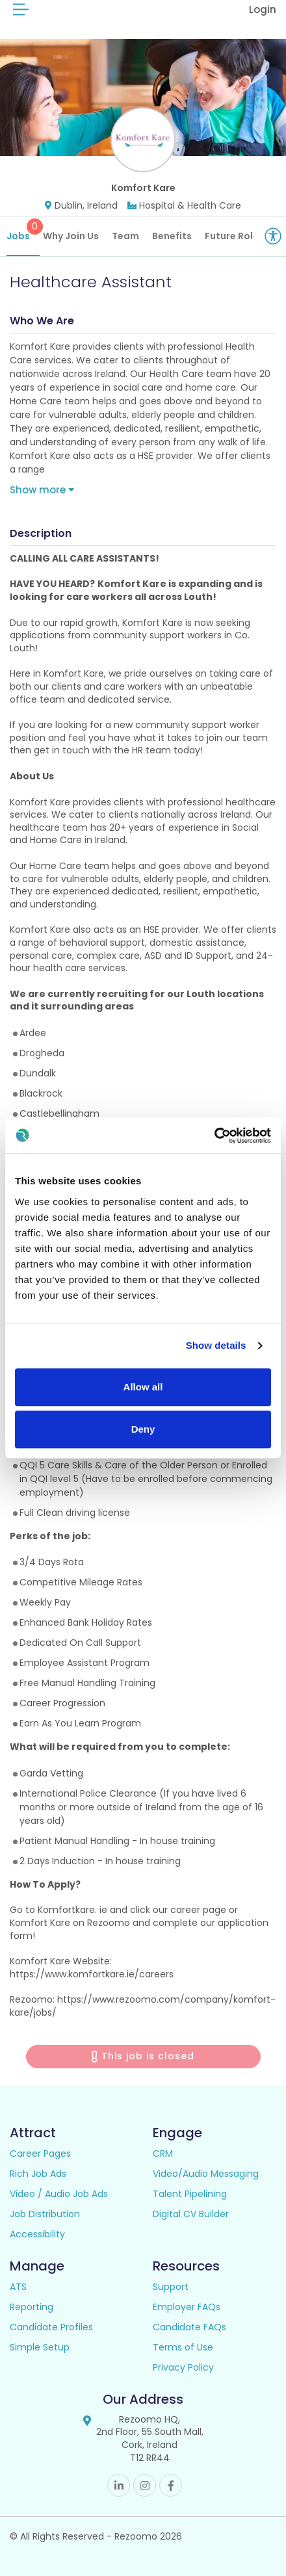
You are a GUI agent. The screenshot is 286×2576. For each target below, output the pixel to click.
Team (125, 235)
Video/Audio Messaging (206, 2173)
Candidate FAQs (189, 2327)
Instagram (144, 2485)
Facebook (170, 2485)
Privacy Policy (183, 2367)
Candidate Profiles (51, 2327)
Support (170, 2286)
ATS (18, 2286)
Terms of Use (183, 2347)
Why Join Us (71, 235)
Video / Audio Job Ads (59, 2193)
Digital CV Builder (191, 2213)
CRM (163, 2153)
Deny (143, 1429)
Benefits (172, 235)
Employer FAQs (186, 2306)
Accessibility (37, 2234)
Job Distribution (45, 2213)
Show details (216, 1345)
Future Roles (234, 235)
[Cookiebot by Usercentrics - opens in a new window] (214, 1135)
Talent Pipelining (190, 2193)
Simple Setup (40, 2347)
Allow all (143, 1386)
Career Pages (40, 2153)
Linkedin (118, 2485)
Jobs (23, 230)
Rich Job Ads (38, 2173)
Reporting (31, 2306)
